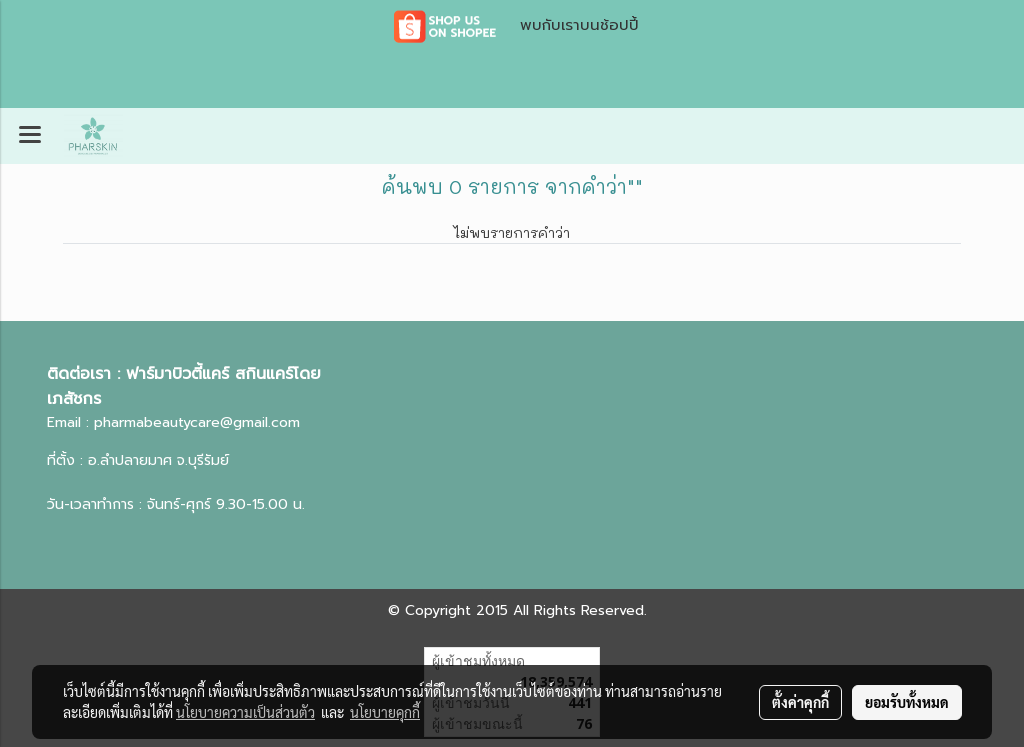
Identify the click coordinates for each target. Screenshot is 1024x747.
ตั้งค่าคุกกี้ (800, 702)
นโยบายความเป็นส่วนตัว (245, 712)
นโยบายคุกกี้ (385, 712)
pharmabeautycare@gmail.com (197, 422)
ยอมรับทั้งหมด (907, 702)
